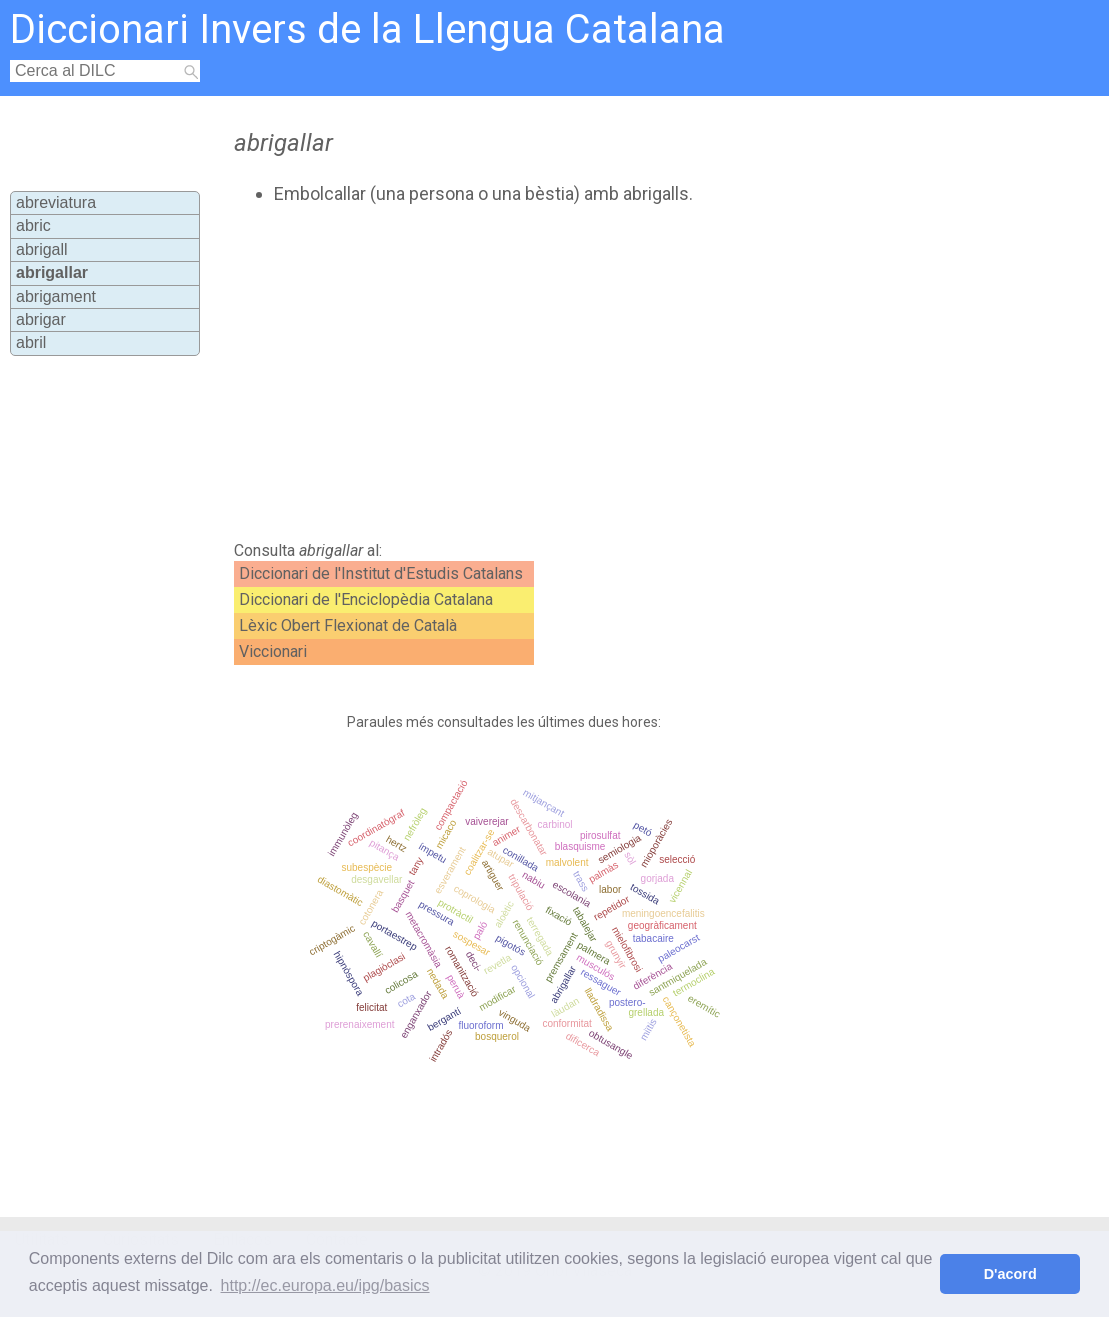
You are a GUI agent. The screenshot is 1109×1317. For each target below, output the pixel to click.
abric (33, 225)
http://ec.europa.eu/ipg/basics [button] (325, 1285)
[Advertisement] (568, 373)
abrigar (41, 319)
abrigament (56, 296)
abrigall (42, 249)
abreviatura (56, 202)
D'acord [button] (1010, 1274)
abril (31, 342)
